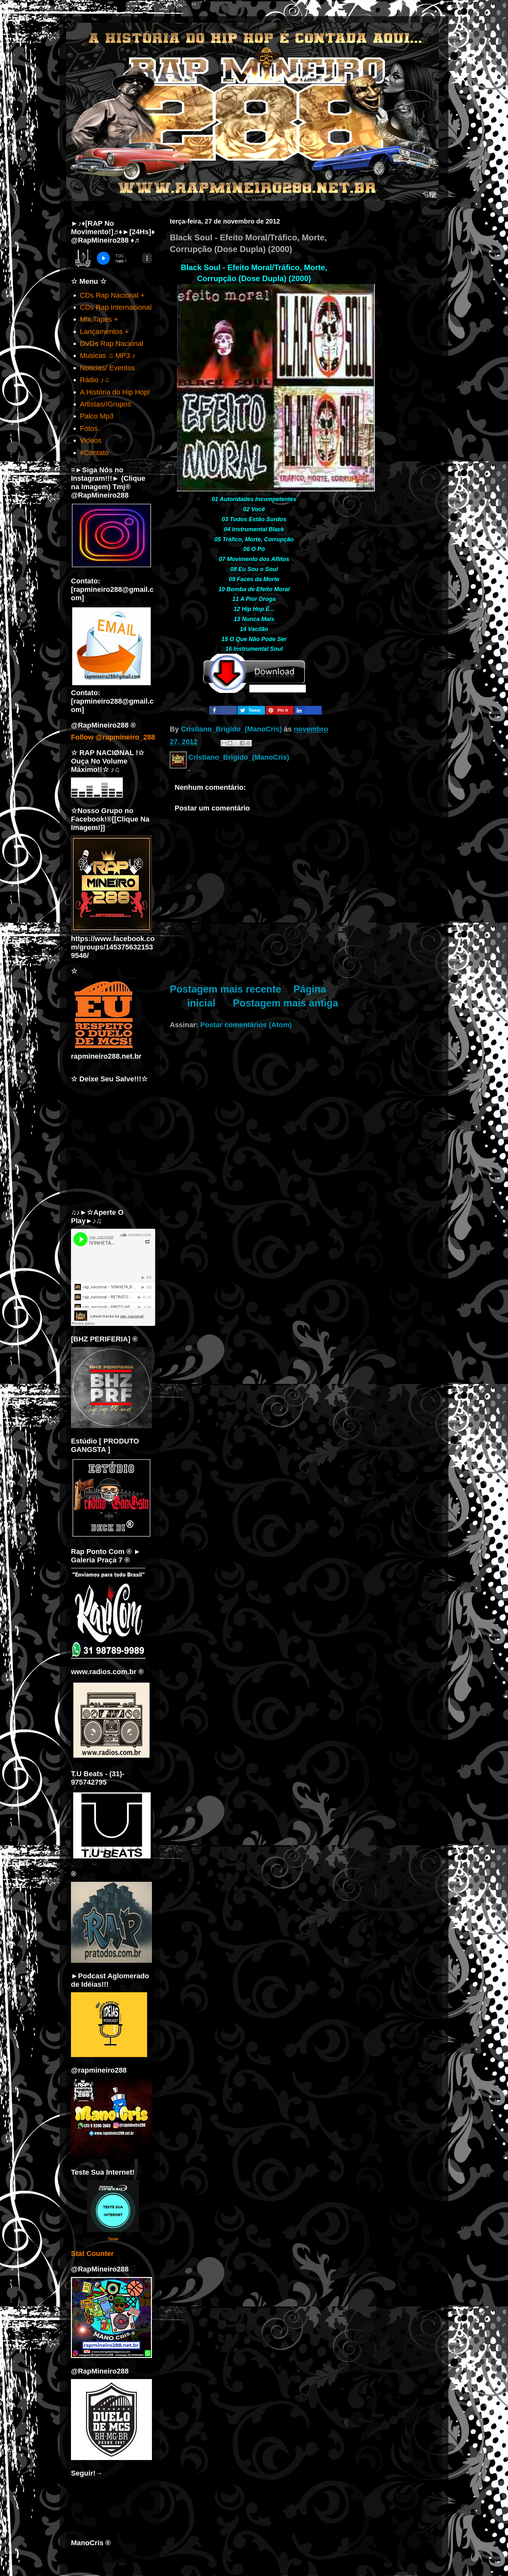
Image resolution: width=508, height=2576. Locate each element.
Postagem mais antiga (285, 1003)
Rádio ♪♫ (95, 380)
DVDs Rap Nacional (112, 343)
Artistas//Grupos (105, 404)
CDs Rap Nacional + (112, 295)
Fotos (89, 428)
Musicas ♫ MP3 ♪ (108, 355)
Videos (91, 440)
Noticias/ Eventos (107, 368)
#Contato (94, 453)
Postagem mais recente (225, 989)
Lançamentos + (104, 332)
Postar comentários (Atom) (246, 1025)
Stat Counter (92, 2253)
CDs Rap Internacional (116, 307)
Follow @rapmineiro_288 (113, 737)
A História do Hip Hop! (115, 392)
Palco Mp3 (97, 416)
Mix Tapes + (99, 319)
